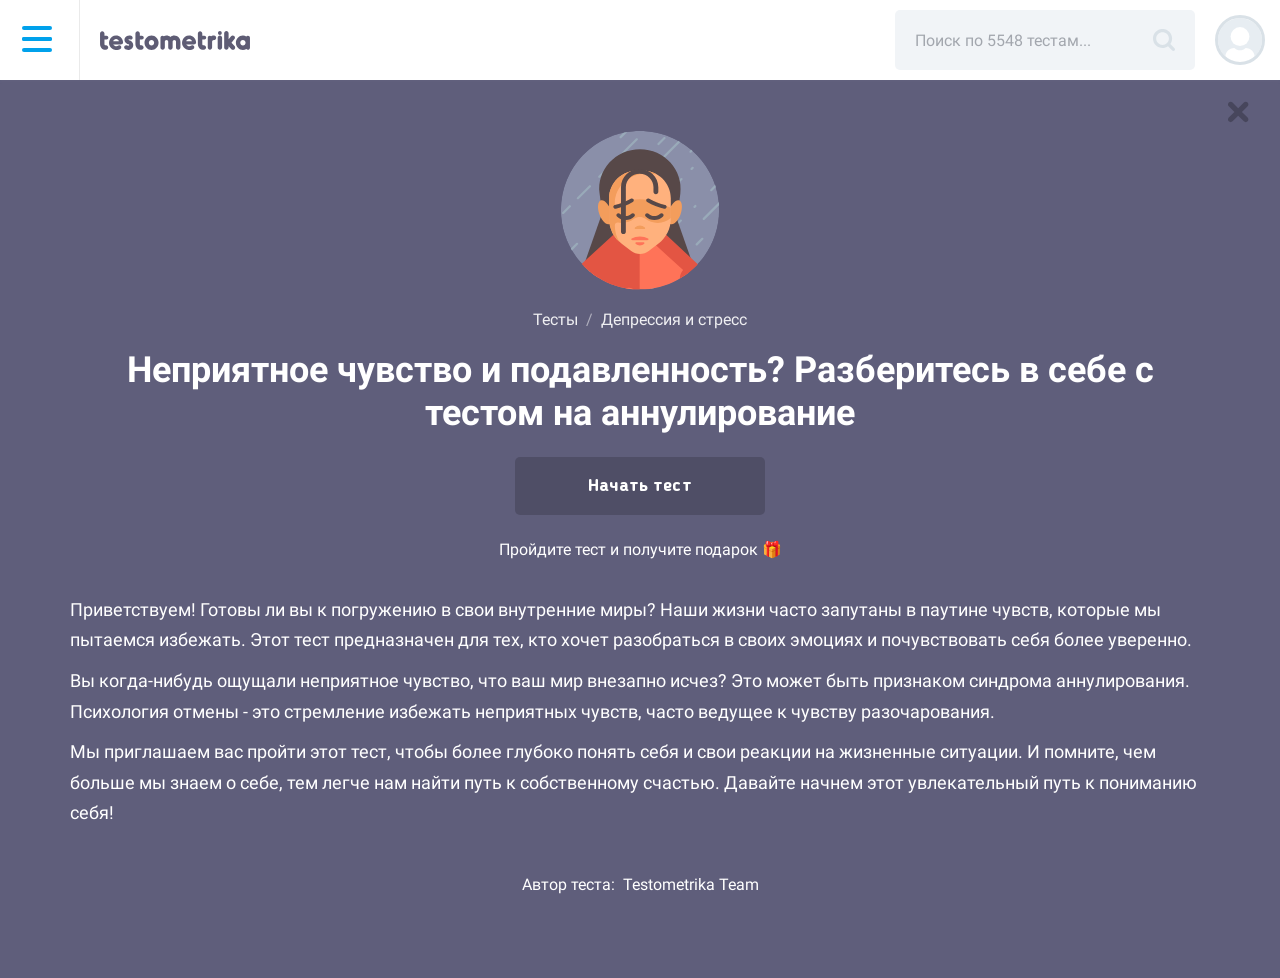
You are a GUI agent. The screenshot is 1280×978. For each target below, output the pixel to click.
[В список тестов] (1238, 112)
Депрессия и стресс (674, 319)
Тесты (555, 319)
